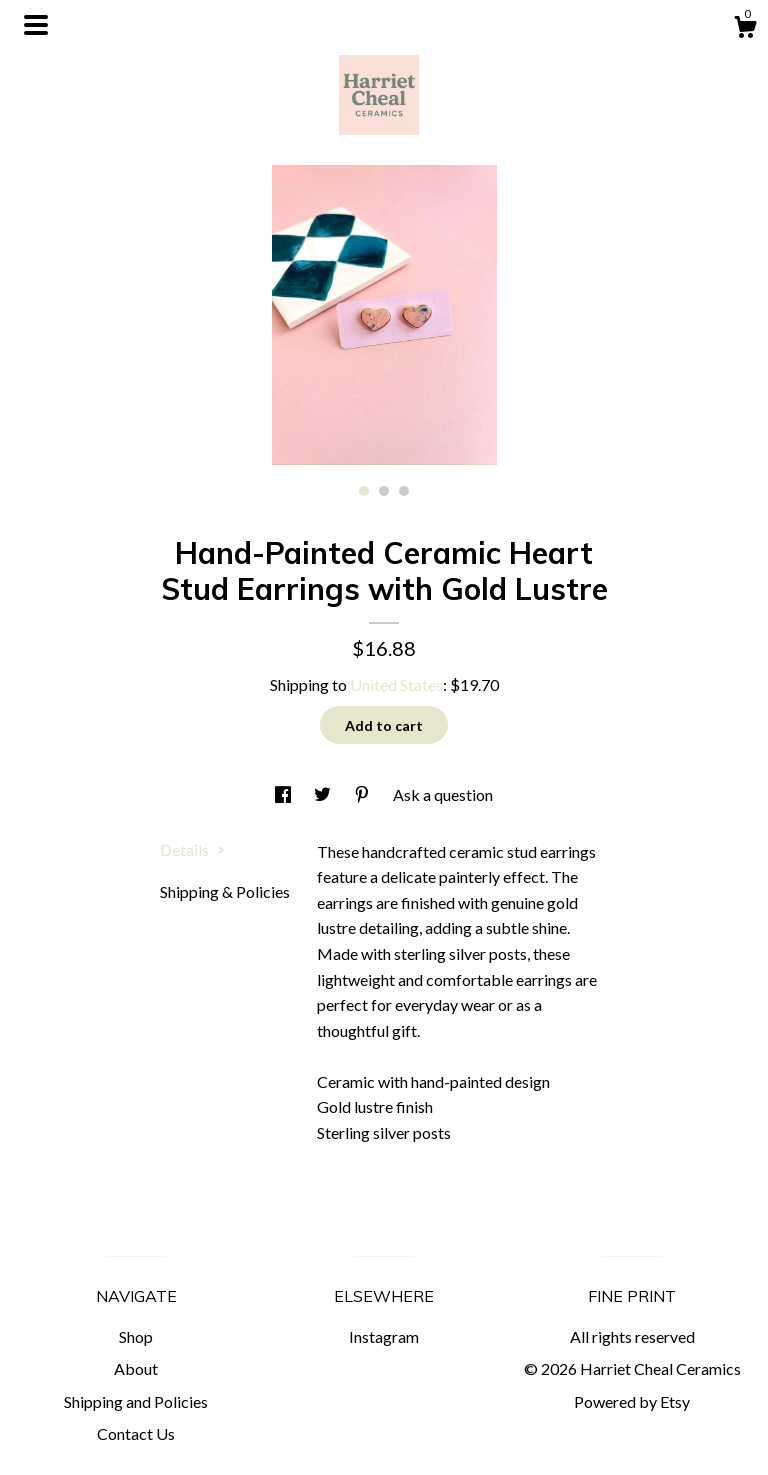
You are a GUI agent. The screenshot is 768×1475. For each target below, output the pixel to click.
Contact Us (136, 1433)
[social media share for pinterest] (363, 794)
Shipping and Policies (136, 1401)
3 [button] (404, 491)
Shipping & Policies (225, 891)
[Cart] (745, 30)
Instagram (384, 1336)
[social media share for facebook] (284, 794)
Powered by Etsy (632, 1401)
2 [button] (384, 491)
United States (396, 684)
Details (192, 849)
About (136, 1368)
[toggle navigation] (36, 25)
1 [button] (364, 491)
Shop (136, 1336)
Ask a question (443, 794)
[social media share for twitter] (324, 794)
